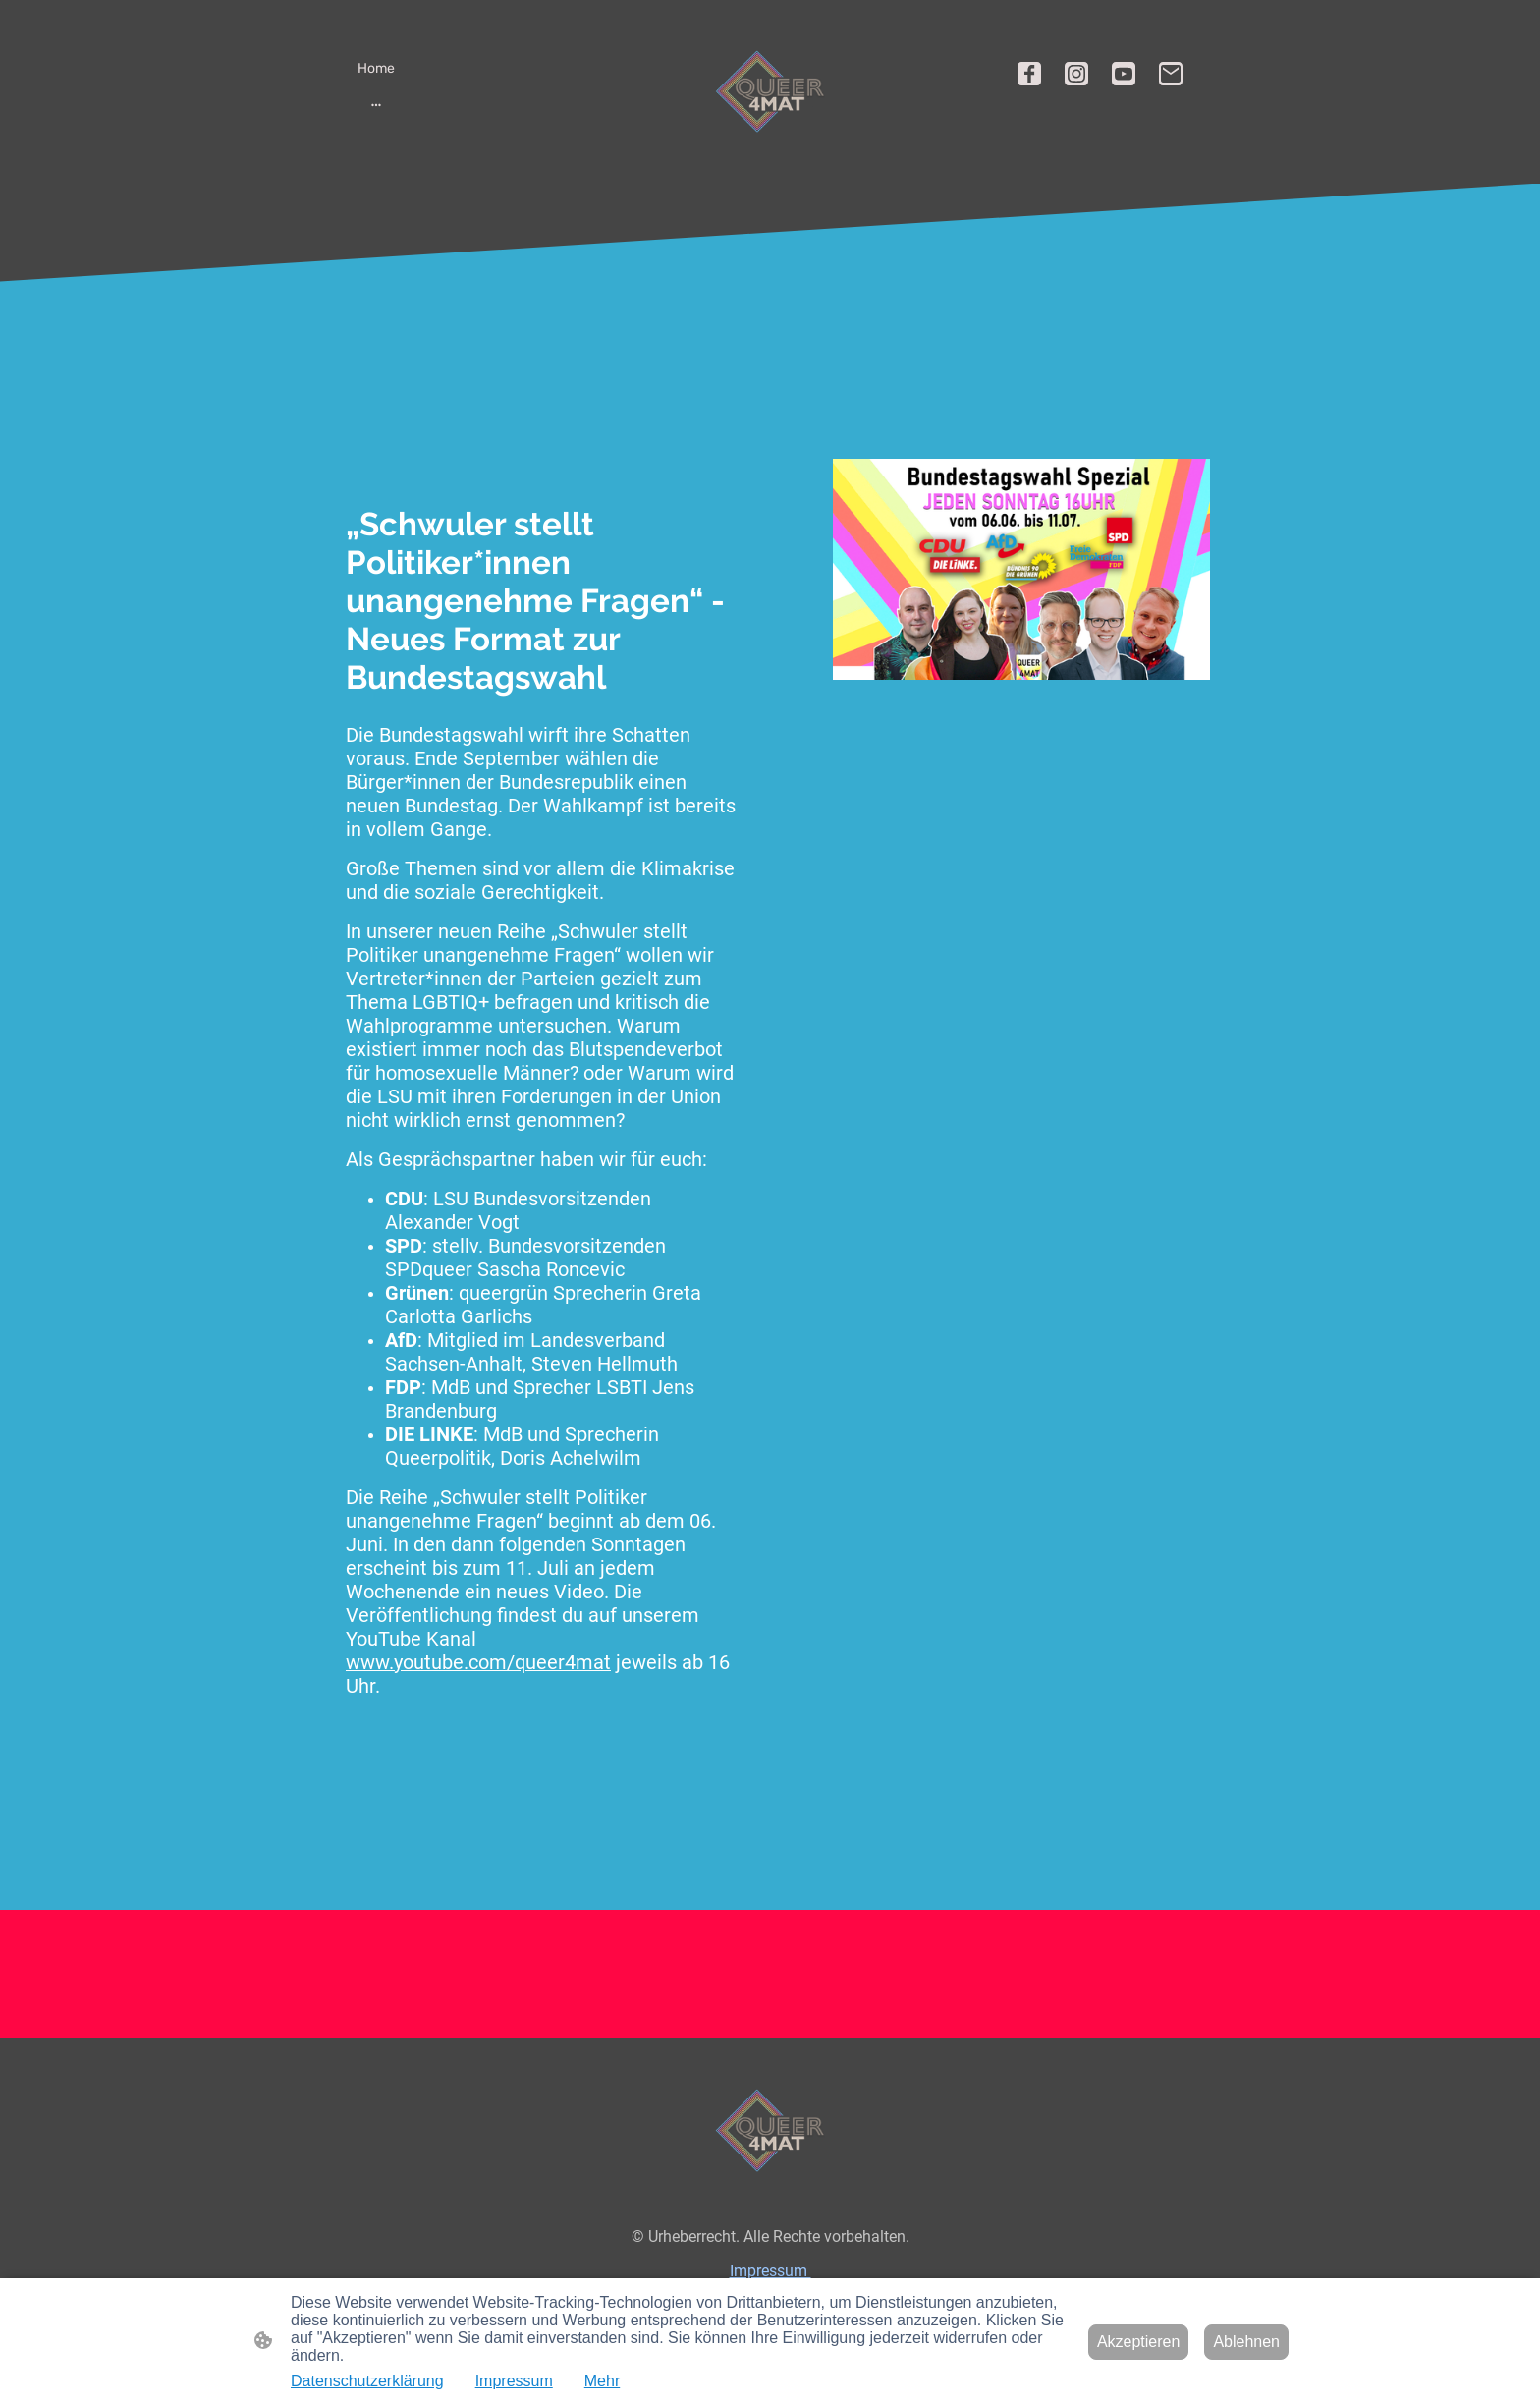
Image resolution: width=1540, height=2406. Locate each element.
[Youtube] (1123, 73)
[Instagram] (1076, 73)
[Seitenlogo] (769, 91)
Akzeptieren (1139, 2341)
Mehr (602, 2381)
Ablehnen (1246, 2341)
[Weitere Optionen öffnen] (376, 104)
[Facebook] (1029, 73)
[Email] (1170, 73)
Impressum (770, 2271)
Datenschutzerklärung (367, 2381)
